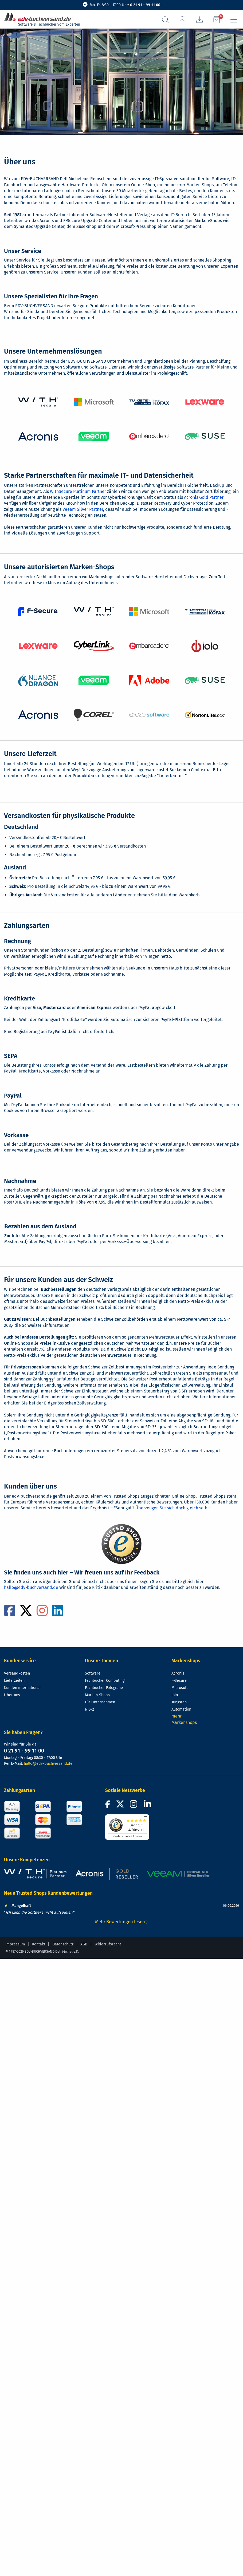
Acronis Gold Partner (204, 497)
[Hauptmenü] (233, 19)
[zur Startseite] (39, 16)
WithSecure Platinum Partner (78, 491)
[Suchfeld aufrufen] (165, 19)
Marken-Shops (97, 1695)
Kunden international (22, 1687)
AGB (83, 1944)
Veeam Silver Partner (82, 509)
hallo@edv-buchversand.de (31, 1587)
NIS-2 (89, 1709)
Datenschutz (62, 1944)
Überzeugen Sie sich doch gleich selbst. (173, 1507)
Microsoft (179, 1687)
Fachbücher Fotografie (104, 1687)
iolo (174, 1695)
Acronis (177, 1673)
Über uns (12, 1695)
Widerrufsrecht (108, 1944)
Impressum (15, 1944)
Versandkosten (17, 1673)
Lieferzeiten (14, 1680)
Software (92, 1673)
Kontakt (38, 1944)
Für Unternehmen (100, 1702)
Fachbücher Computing (104, 1680)
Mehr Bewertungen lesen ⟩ (121, 1921)
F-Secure (179, 1680)
